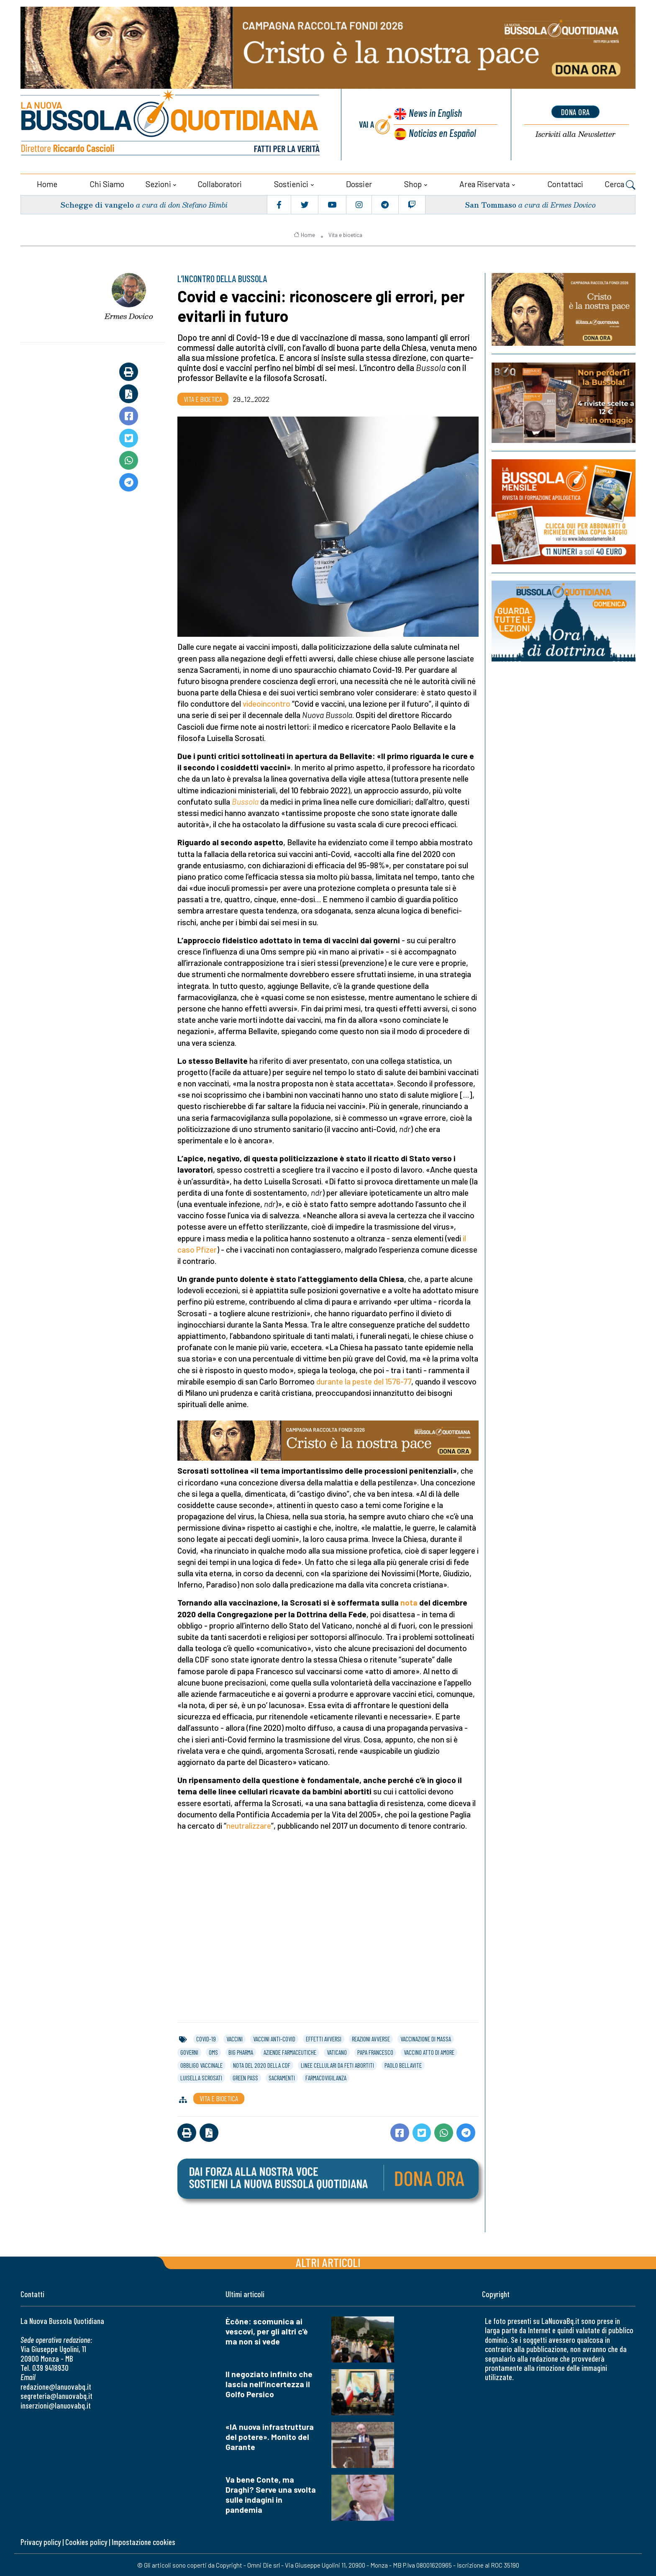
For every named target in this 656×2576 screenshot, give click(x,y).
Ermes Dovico (129, 315)
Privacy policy (40, 2541)
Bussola (245, 800)
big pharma (240, 2052)
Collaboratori (219, 183)
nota (409, 1602)
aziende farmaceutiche (290, 2052)
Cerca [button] (620, 184)
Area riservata (484, 183)
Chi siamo (107, 183)
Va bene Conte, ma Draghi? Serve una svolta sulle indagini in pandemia (271, 2494)
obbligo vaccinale (201, 2064)
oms (213, 2052)
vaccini (234, 2038)
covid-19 (206, 2038)
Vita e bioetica (345, 234)
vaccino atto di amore (429, 2052)
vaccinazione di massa (425, 2038)
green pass (245, 2077)
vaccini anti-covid (274, 2038)
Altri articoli (328, 2261)
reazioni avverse (371, 2038)
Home (47, 183)
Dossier (359, 183)
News (434, 113)
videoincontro (266, 703)
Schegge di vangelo (97, 204)
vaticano (337, 2052)
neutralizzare (248, 1825)
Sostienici (291, 183)
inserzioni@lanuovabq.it (55, 2404)
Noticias (442, 132)
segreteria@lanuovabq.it (56, 2395)
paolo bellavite (403, 2064)
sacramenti (282, 2077)
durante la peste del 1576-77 (363, 1380)
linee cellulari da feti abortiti (337, 2064)
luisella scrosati (201, 2077)
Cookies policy (86, 2541)
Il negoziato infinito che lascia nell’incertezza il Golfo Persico (269, 2383)
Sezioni (158, 183)
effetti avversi (323, 2038)
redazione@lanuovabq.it (55, 2386)
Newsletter (575, 134)
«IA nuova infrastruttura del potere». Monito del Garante (270, 2436)
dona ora (575, 112)
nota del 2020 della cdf (261, 2064)
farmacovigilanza (325, 2077)
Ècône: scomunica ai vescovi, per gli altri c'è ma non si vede (267, 2330)
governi (189, 2052)
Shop (413, 183)
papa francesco (375, 2052)
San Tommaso (490, 204)
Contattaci (565, 183)
